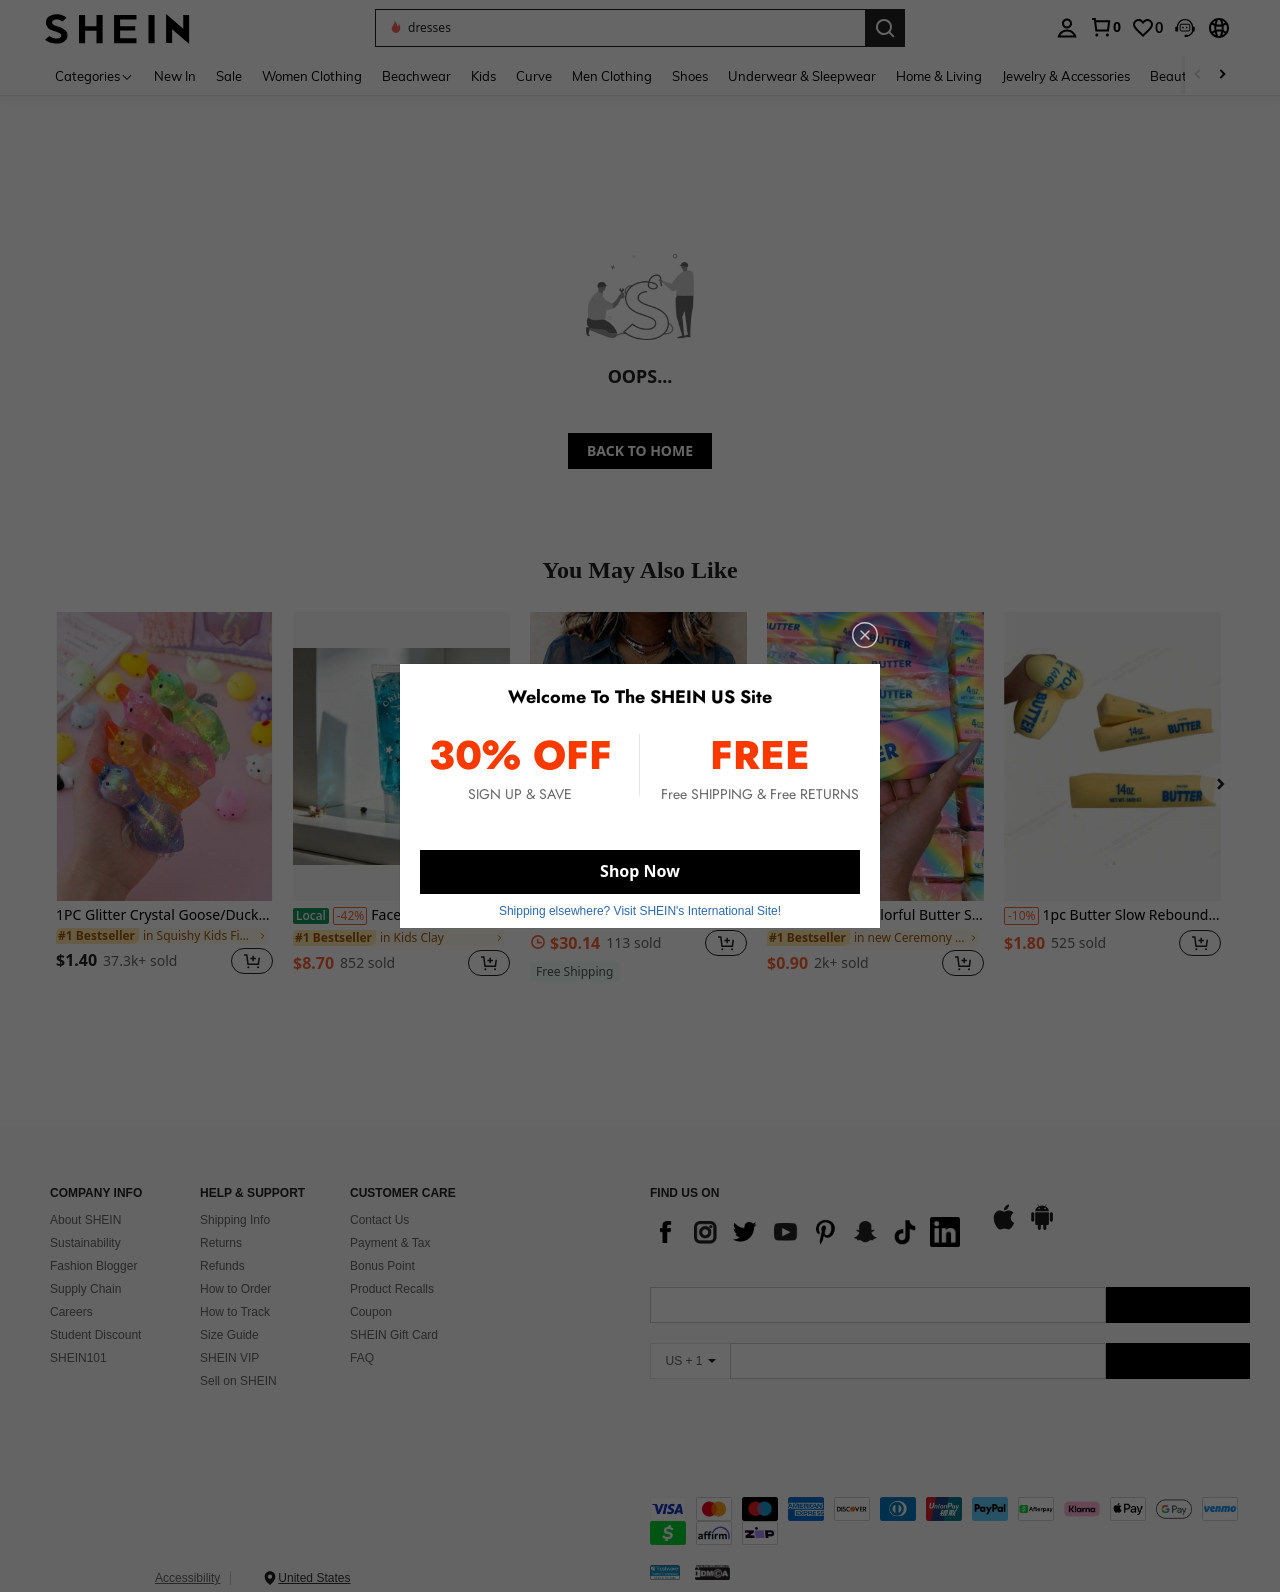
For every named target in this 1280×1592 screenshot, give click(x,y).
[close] (865, 635)
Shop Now (640, 871)
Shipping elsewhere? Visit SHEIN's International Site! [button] (640, 911)
